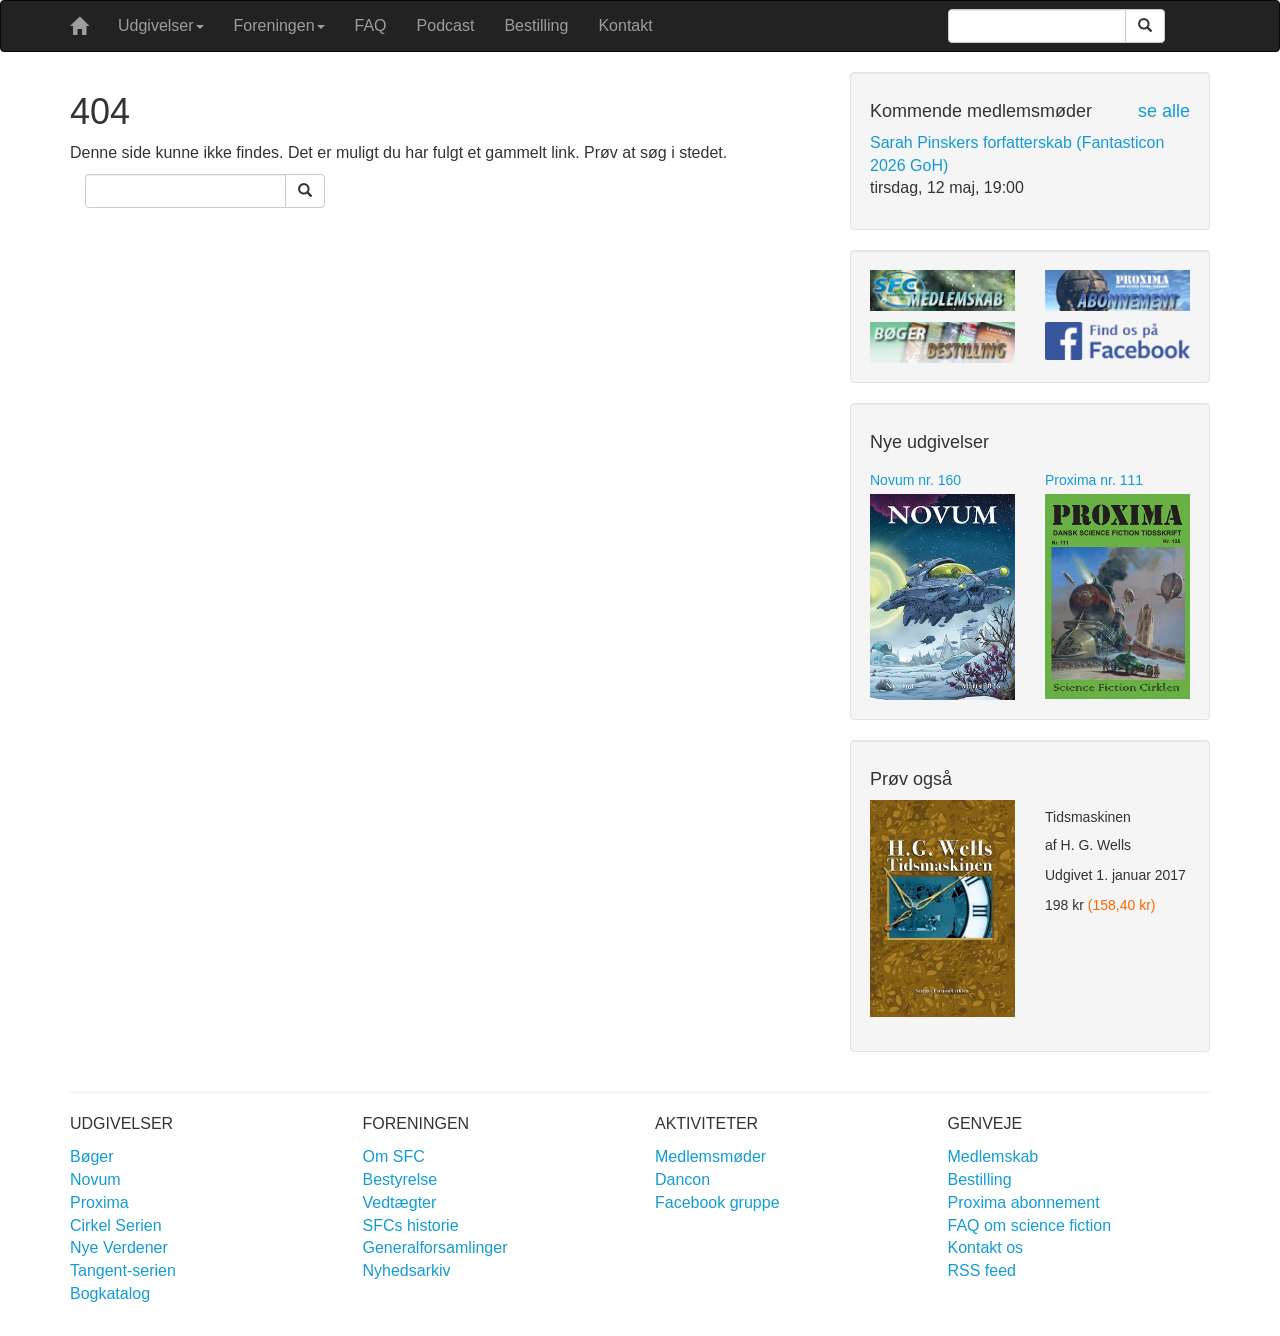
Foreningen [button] (279, 25)
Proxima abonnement (1024, 1202)
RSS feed (982, 1270)
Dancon (682, 1179)
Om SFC (394, 1156)
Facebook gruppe (717, 1202)
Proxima (99, 1202)
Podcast (446, 25)
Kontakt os (986, 1247)
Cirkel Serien (116, 1225)
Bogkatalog (110, 1293)
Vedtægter (400, 1202)
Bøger (92, 1156)
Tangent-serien (123, 1270)
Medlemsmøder (710, 1156)
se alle (1164, 111)
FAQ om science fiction (1030, 1225)
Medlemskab (993, 1156)
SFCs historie (411, 1225)
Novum (95, 1179)
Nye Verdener (119, 1247)
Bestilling (536, 25)
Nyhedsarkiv (407, 1270)
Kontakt (625, 25)
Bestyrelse (400, 1179)
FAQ (371, 25)
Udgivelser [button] (161, 25)
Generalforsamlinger (435, 1247)
